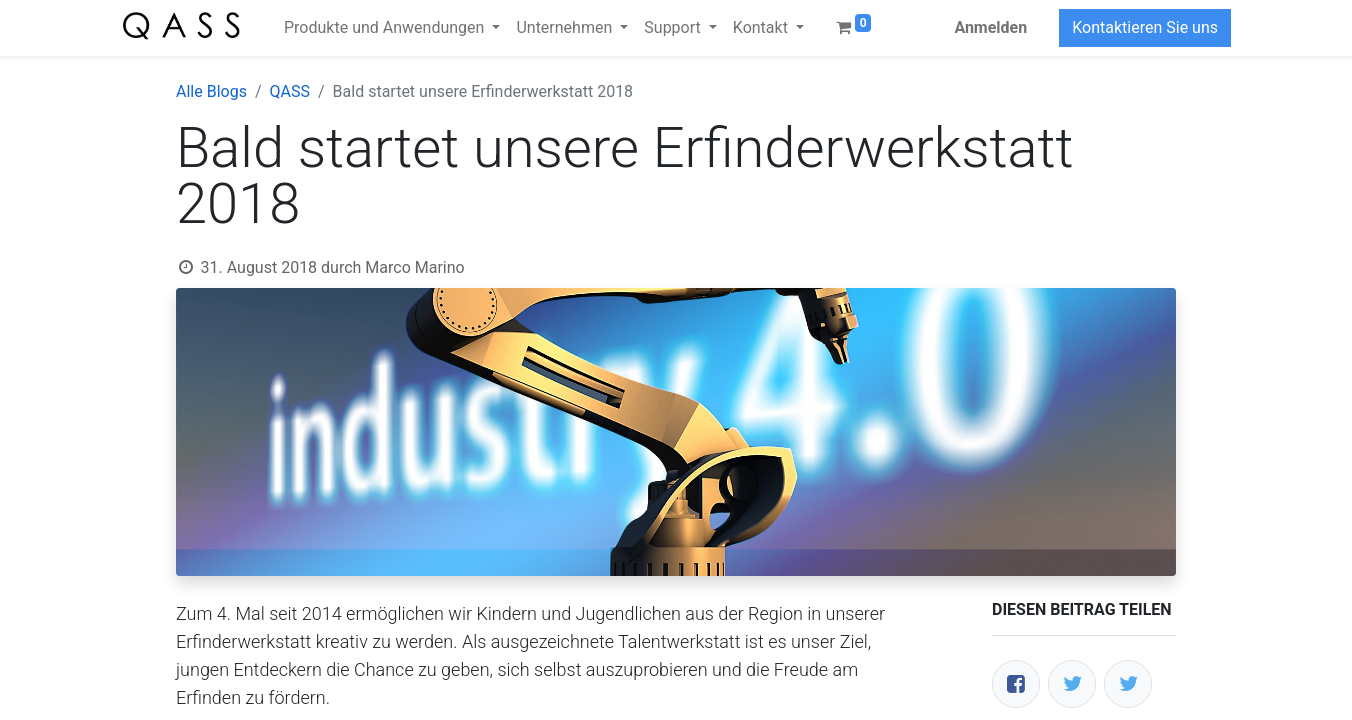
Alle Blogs (211, 91)
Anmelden (990, 27)
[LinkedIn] (1128, 684)
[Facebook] (1016, 684)
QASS (290, 91)
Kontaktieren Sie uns (1145, 27)
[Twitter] (1072, 684)
